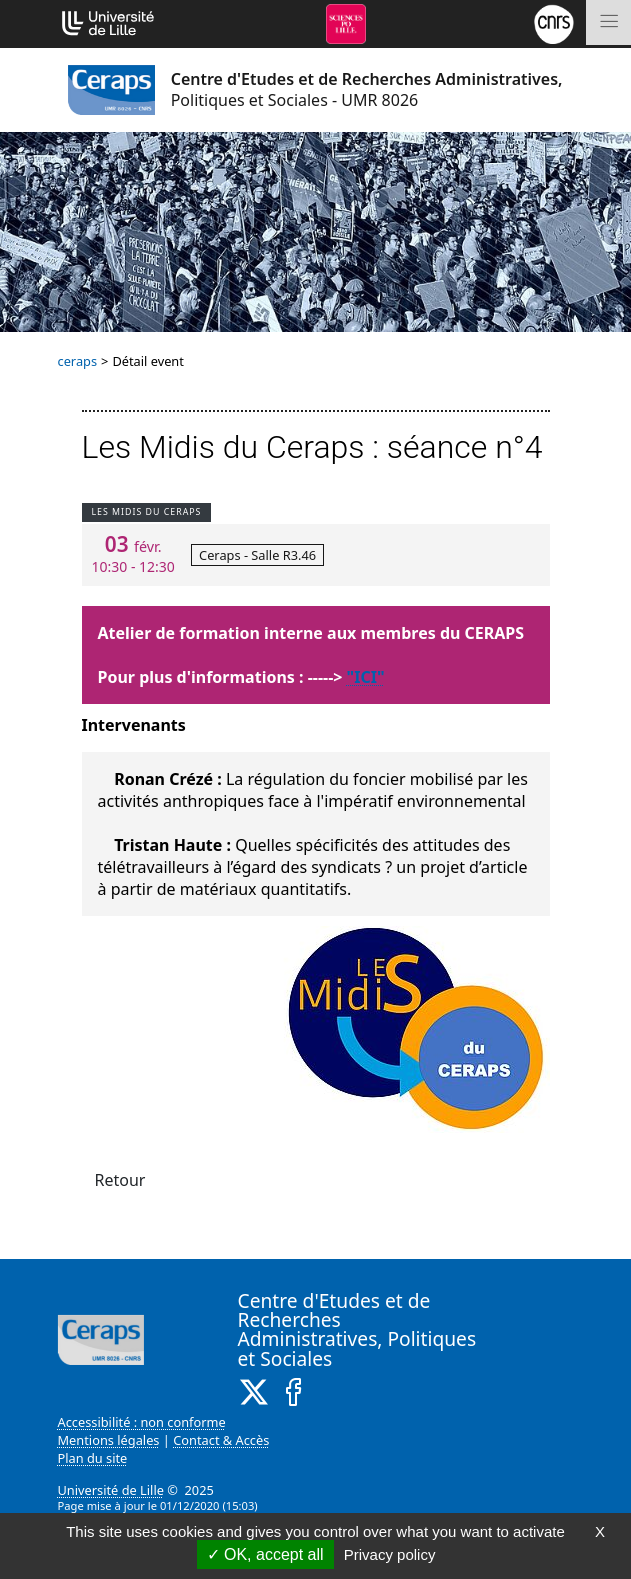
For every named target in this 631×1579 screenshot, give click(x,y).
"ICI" (366, 677)
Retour (120, 1180)
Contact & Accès (221, 1440)
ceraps (78, 361)
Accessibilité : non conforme (142, 1422)
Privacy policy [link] (390, 1554)
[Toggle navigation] (608, 22)
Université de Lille (111, 1490)
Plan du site (93, 1458)
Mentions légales (109, 1440)
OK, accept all (265, 1554)
